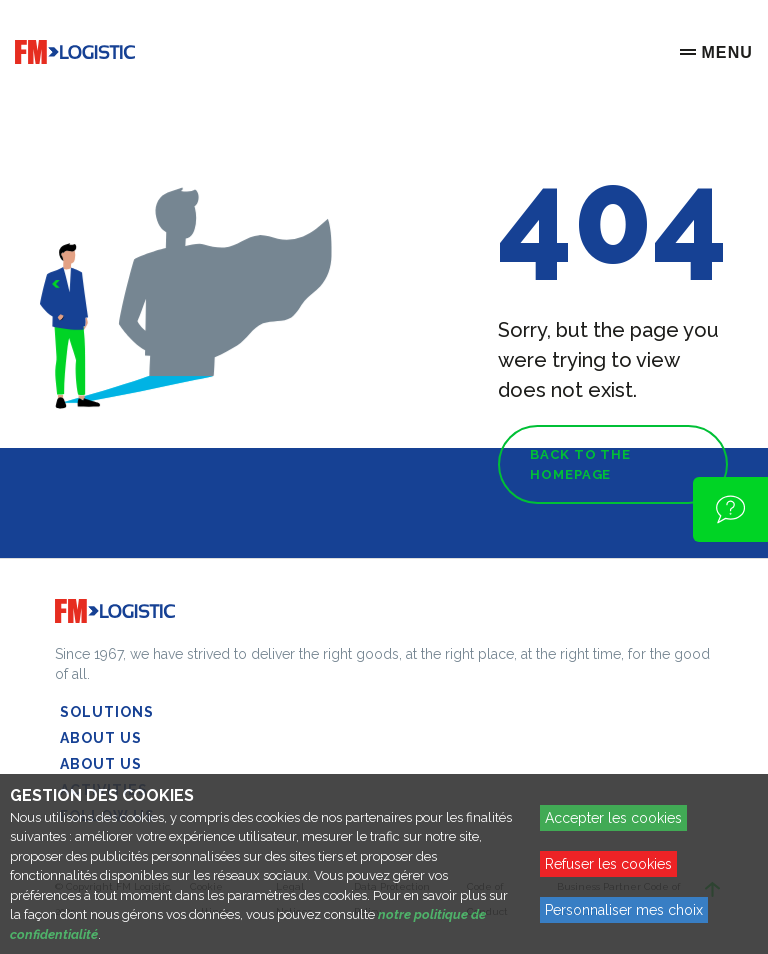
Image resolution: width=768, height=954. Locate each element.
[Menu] (716, 53)
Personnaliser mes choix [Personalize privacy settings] (624, 910)
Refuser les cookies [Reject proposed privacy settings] (608, 864)
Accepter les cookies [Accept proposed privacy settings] (613, 818)
